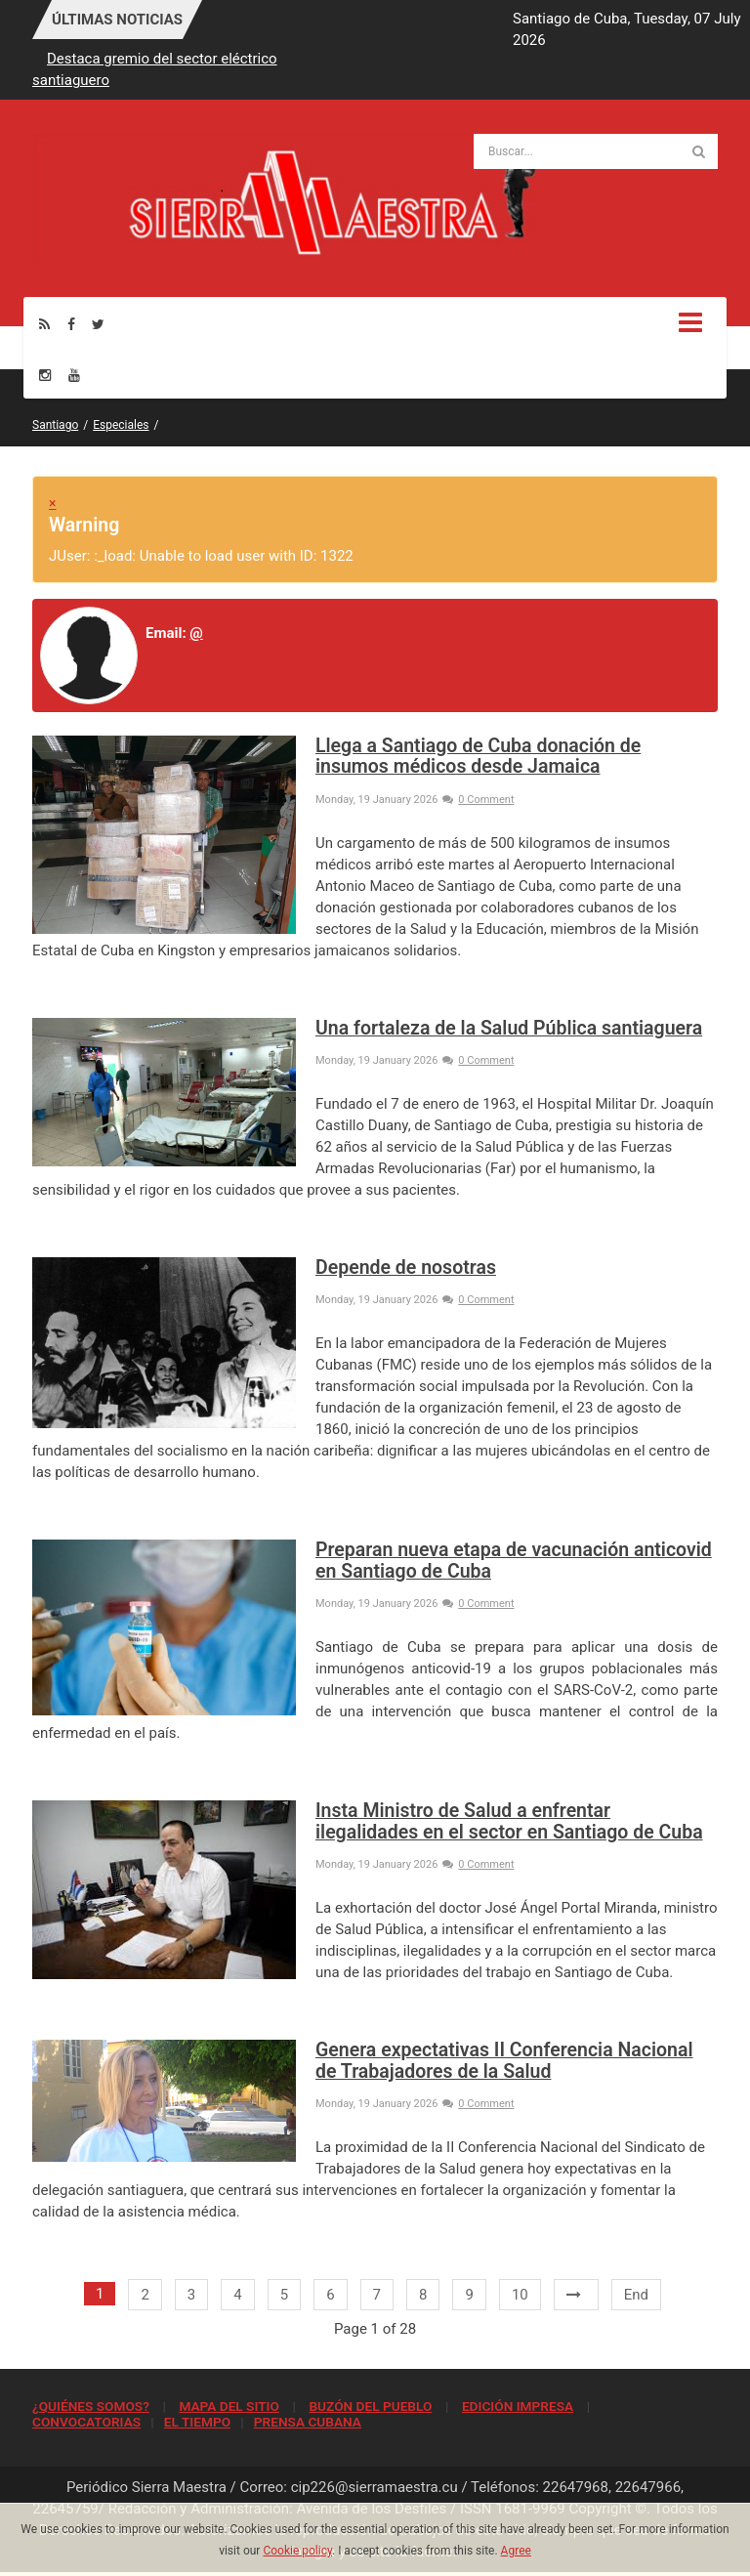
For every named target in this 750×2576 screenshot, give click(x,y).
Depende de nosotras (405, 1267)
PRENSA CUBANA (307, 2421)
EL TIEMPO (197, 2421)
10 (520, 2294)
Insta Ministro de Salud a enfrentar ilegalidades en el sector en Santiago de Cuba (509, 1820)
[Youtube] (74, 374)
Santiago (55, 425)
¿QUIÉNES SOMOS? (90, 2406)
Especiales (120, 425)
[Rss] (44, 324)
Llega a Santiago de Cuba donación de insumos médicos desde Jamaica (478, 756)
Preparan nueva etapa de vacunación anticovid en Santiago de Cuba (513, 1560)
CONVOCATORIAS (86, 2421)
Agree (516, 2550)
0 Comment (478, 799)
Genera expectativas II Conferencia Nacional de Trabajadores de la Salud (503, 2060)
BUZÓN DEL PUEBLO (370, 2406)
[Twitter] (98, 324)
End (636, 2294)
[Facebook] (71, 324)
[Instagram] (45, 374)
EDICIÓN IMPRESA (517, 2406)
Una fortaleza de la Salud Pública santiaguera (508, 1028)
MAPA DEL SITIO (228, 2406)
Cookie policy (297, 2550)
